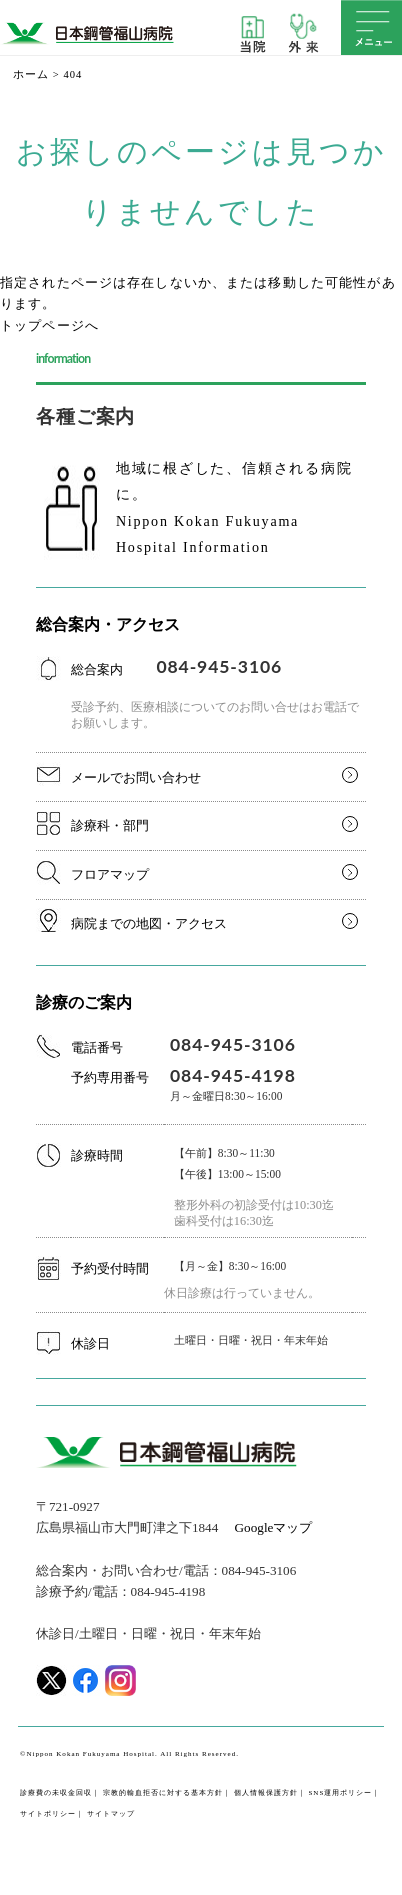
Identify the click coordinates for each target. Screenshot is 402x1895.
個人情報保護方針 (266, 1793)
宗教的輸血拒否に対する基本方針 (163, 1793)
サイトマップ (111, 1814)
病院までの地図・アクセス (149, 923)
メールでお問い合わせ (136, 777)
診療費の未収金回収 (56, 1793)
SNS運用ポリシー (340, 1793)
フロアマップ (110, 874)
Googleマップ (274, 1527)
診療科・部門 (110, 825)
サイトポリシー (48, 1814)
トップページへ (49, 325)
